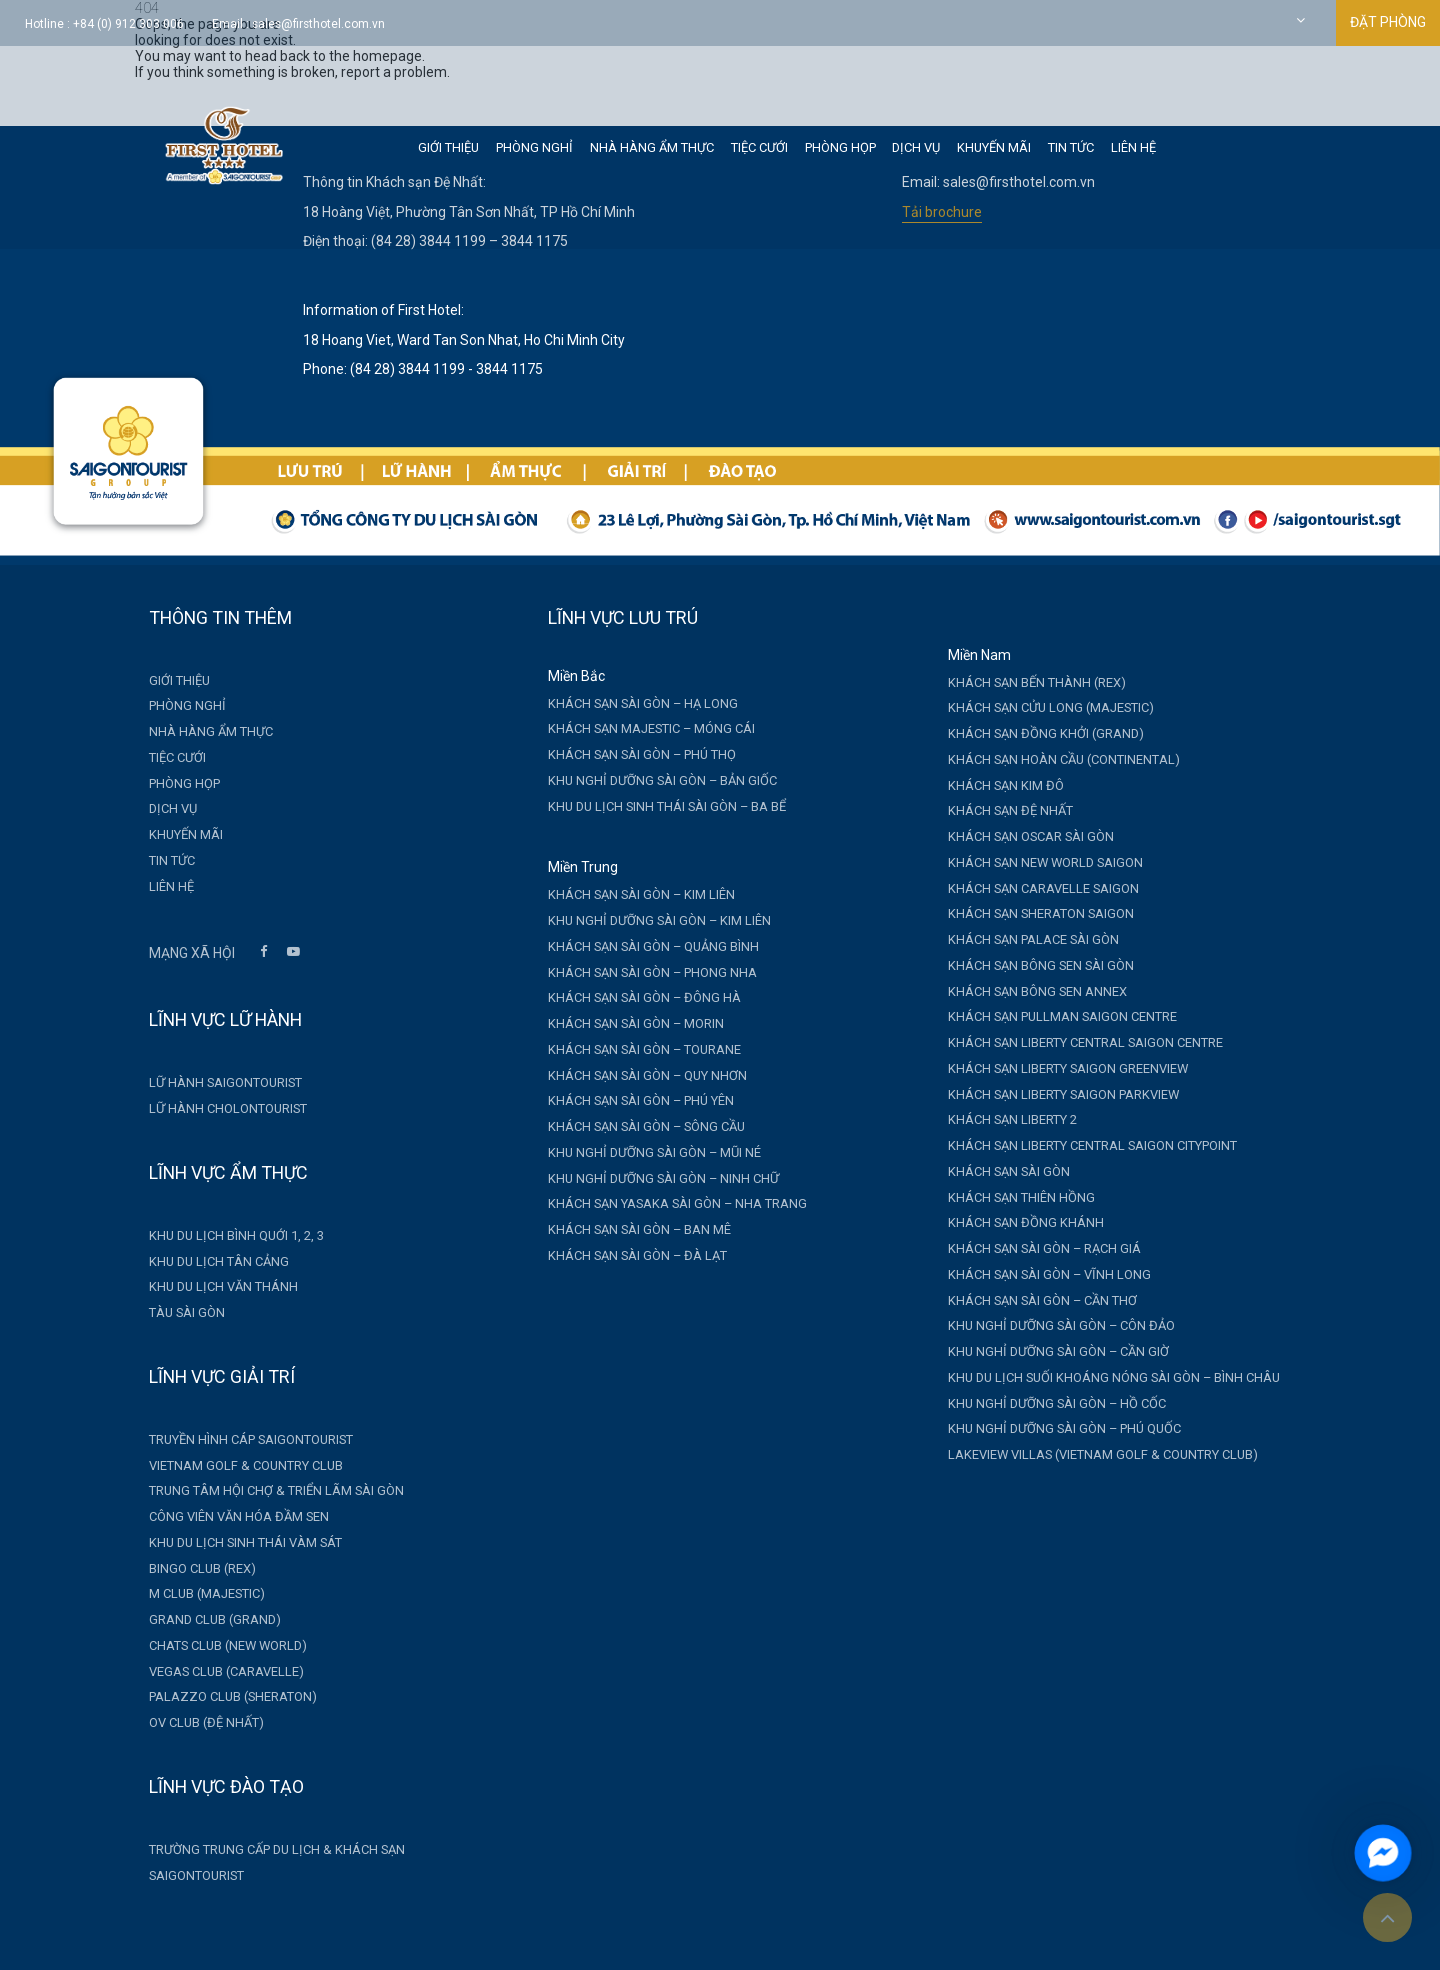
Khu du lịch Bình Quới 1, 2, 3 (222, 1235)
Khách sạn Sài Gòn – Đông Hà (631, 997)
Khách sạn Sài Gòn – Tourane (631, 1049)
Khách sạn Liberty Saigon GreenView (1054, 1068)
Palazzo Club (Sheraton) (219, 1696)
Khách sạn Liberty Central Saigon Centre (1071, 1042)
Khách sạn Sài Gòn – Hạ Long (630, 703)
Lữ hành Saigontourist (211, 1082)
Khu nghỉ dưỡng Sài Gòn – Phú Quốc (1050, 1428)
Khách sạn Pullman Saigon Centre (1048, 1016)
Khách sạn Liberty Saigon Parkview (1049, 1094)
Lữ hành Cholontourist (214, 1108)
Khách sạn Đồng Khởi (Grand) (1032, 733)
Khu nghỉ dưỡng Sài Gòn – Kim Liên (646, 920)
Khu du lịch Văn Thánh (209, 1286)
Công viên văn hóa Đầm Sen (225, 1516)
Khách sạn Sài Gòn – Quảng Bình (640, 946)
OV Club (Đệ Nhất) (192, 1722)
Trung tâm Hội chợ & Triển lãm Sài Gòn (262, 1490)
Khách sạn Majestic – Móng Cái (638, 728)
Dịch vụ (916, 147)
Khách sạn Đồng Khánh (1012, 1222)
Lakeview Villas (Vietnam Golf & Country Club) (1089, 1454)
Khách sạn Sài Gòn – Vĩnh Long (1035, 1274)
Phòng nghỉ (534, 147)
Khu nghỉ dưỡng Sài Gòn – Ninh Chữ (650, 1178)
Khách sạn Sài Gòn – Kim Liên (628, 894)
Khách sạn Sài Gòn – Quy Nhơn (634, 1075)
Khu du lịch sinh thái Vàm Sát (231, 1542)
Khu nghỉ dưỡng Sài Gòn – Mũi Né (641, 1152)
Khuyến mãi (994, 147)
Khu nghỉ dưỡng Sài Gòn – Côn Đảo (1047, 1325)
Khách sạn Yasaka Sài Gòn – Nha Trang (664, 1203)
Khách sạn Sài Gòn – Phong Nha (639, 972)
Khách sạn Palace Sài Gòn (1019, 939)
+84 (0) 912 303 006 (128, 24)
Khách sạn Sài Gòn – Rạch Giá (1030, 1248)
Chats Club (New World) (214, 1645)
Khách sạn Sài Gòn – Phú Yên (628, 1100)
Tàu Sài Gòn (173, 1312)
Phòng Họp (840, 147)
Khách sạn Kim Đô (992, 785)
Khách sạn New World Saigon (1031, 862)
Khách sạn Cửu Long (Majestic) (1037, 707)
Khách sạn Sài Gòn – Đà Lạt (624, 1255)
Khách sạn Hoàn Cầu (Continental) (1050, 759)
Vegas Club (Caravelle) (212, 1671)
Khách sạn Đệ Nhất (996, 810)
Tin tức (1071, 147)
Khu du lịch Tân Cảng (205, 1261)
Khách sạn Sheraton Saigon (1027, 913)
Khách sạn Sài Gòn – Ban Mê (626, 1229)
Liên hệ (1133, 147)
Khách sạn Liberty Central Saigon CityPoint (1078, 1145)
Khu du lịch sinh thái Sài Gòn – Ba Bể (654, 806)
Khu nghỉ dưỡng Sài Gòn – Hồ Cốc (1043, 1403)
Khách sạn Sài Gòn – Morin (623, 1023)
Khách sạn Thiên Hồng (1007, 1197)
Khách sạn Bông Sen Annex (1023, 991)
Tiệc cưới (759, 147)
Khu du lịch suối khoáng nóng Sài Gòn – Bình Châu (1100, 1377)
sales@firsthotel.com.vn (318, 24)
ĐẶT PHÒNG (1388, 22)
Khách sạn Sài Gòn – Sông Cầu (633, 1126)
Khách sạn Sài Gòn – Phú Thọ (629, 754)
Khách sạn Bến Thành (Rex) (1023, 682)
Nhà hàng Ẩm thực (652, 147)
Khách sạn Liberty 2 (998, 1119)
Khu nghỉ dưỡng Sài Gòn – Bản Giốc (649, 780)
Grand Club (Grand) (201, 1619)
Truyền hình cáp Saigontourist (237, 1439)
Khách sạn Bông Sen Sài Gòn (1027, 965)
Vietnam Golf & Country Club (232, 1465)
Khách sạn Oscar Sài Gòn (1017, 836)
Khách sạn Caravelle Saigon (1029, 888)
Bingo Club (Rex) (188, 1568)
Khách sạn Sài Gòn (995, 1171)
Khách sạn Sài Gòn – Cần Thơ (1028, 1300)
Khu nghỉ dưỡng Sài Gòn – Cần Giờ (1044, 1351)
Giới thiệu (448, 147)
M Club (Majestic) (193, 1593)
